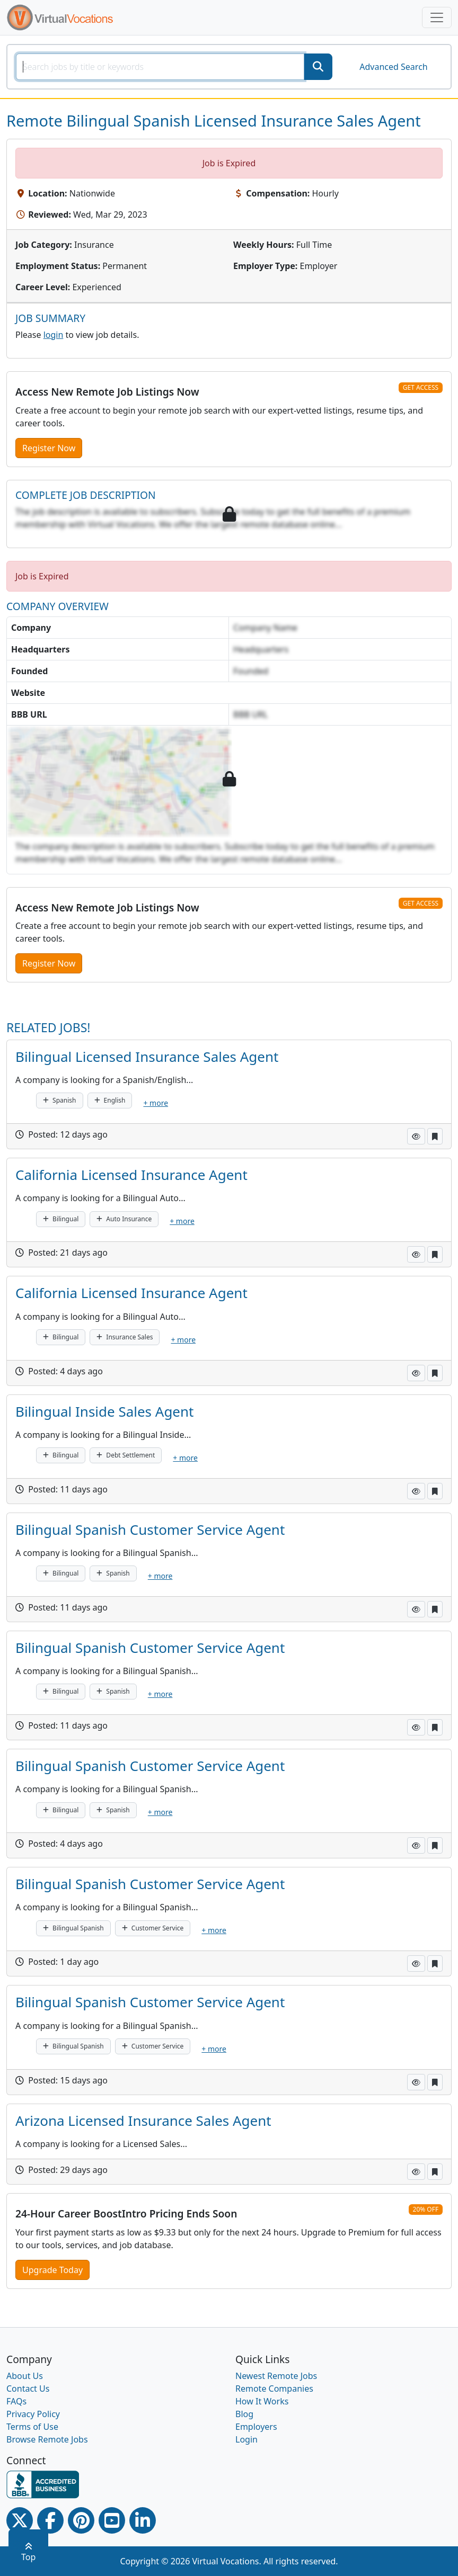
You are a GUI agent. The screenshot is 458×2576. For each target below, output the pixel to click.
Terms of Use (32, 2426)
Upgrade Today (52, 2270)
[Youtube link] (112, 2520)
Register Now (48, 448)
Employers (256, 2426)
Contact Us (27, 2388)
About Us (24, 2376)
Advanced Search (393, 67)
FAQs (16, 2401)
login (53, 335)
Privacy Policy (33, 2414)
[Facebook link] (50, 2520)
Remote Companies (274, 2388)
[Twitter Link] (19, 2520)
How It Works (261, 2401)
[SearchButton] (318, 66)
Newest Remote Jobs (276, 2376)
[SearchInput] (160, 66)
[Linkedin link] (142, 2520)
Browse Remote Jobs (47, 2439)
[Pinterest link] (81, 2520)
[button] (416, 1136)
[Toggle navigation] (437, 17)
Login (246, 2439)
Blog (244, 2414)
